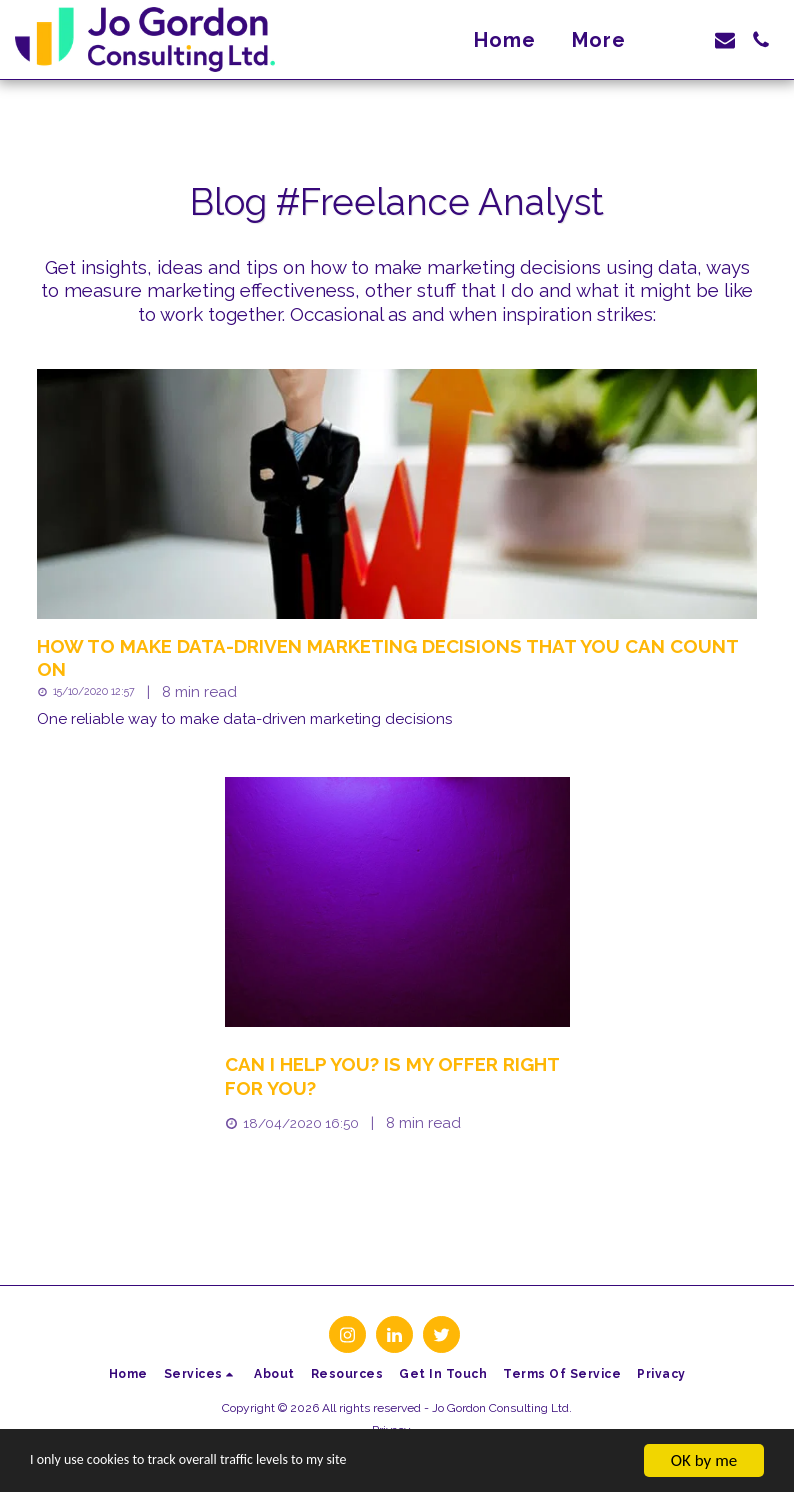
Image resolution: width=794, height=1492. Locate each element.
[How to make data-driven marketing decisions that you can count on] (397, 658)
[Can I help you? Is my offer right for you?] (397, 1076)
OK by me (704, 1460)
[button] (689, 40)
